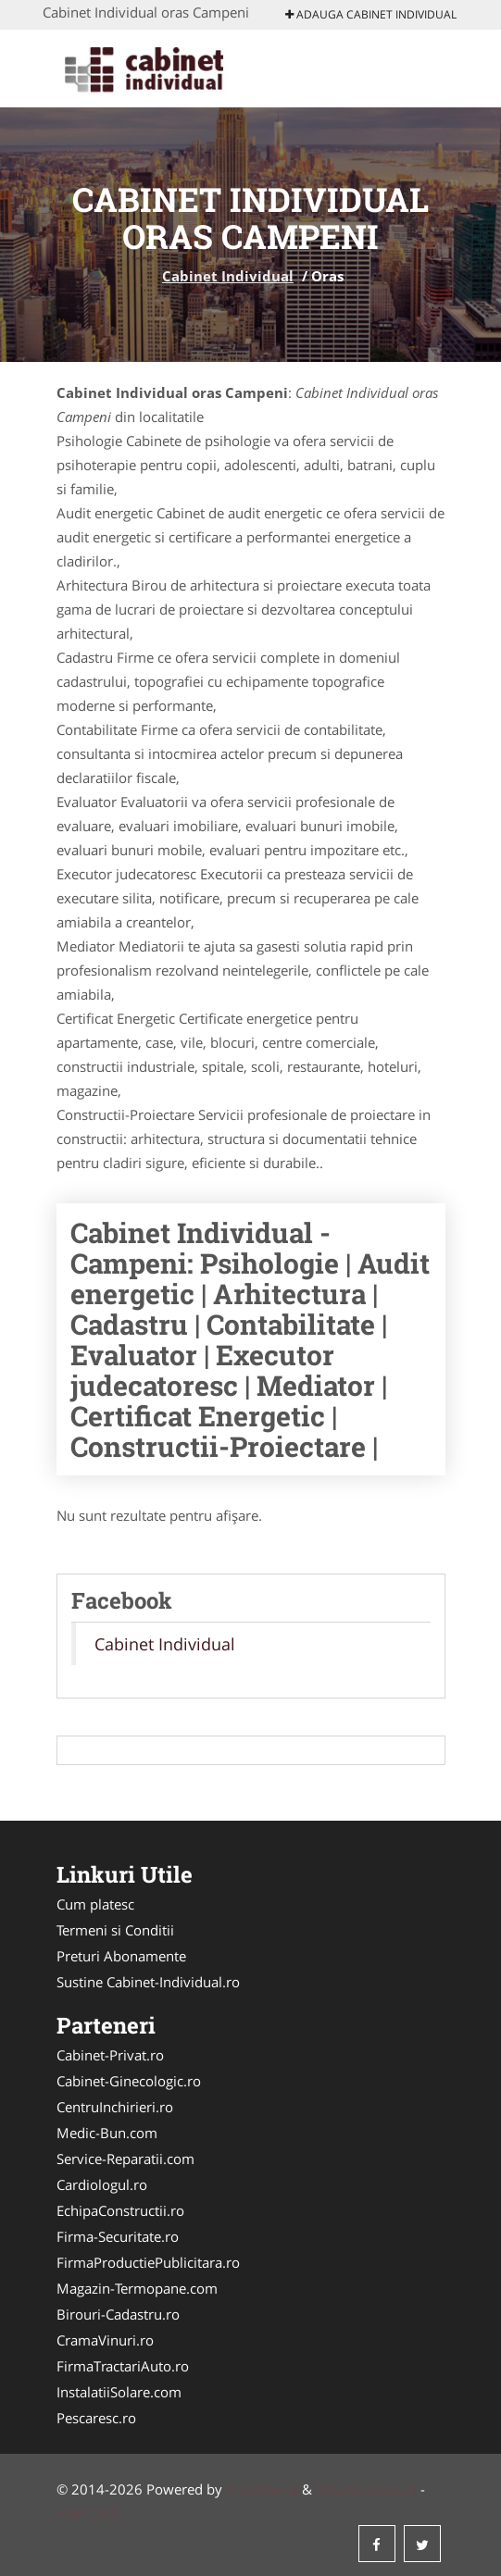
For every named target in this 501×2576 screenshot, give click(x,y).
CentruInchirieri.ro (114, 2106)
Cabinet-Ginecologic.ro (128, 2080)
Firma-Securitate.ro (117, 2236)
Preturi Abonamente (121, 1956)
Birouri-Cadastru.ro (118, 2314)
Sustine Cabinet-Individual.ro (148, 1981)
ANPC (74, 2513)
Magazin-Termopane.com (137, 2288)
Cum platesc (95, 1904)
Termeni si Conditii (115, 1930)
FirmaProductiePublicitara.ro (148, 2262)
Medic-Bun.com (106, 2132)
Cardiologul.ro (101, 2184)
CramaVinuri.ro (105, 2340)
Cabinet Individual (228, 276)
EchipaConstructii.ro (120, 2210)
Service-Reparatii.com (125, 2158)
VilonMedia (262, 2489)
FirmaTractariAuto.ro (122, 2366)
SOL (109, 2513)
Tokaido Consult (366, 2489)
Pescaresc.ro (96, 2417)
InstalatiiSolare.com (119, 2391)
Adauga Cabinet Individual (371, 14)
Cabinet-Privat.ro (110, 2055)
